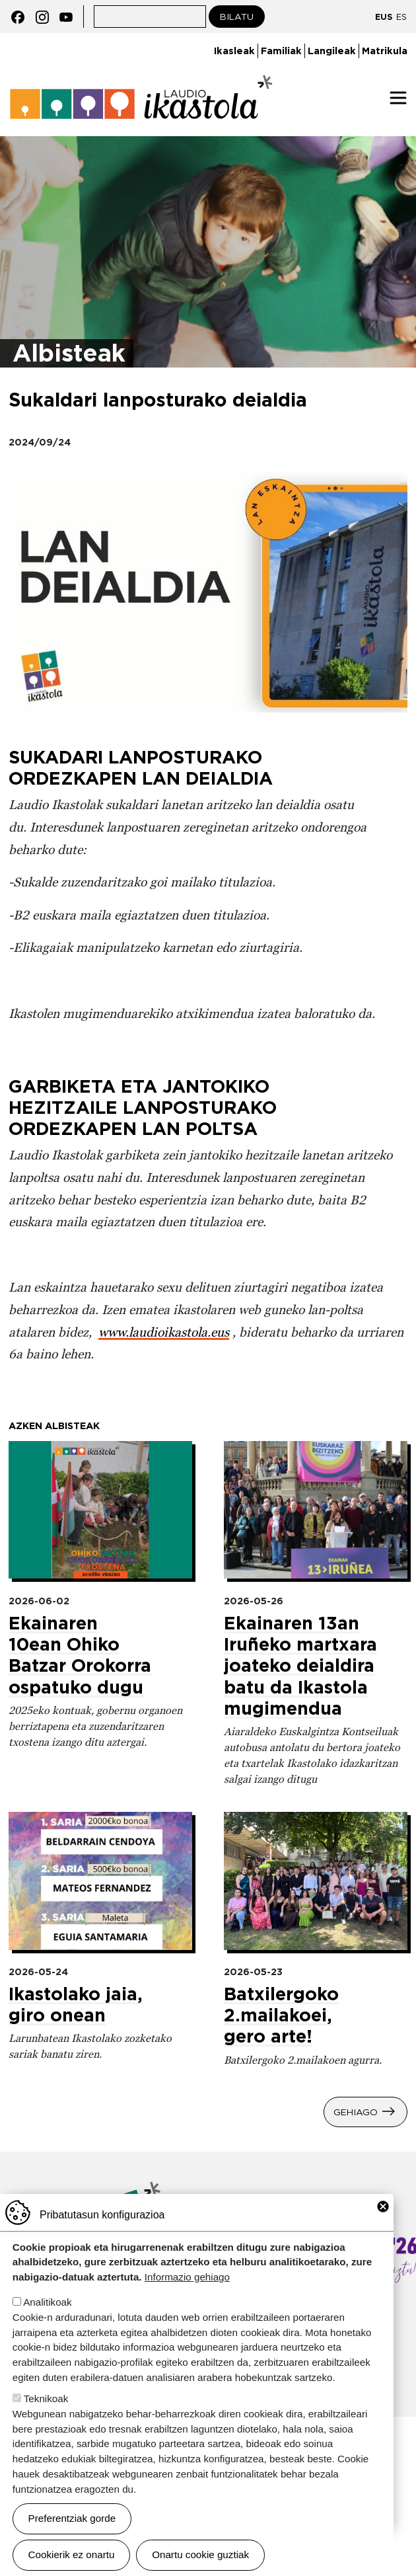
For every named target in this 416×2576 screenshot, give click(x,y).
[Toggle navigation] (398, 97)
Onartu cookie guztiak (200, 2554)
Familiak (281, 50)
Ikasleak (234, 50)
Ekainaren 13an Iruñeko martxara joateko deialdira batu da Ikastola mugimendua (300, 1665)
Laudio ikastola (141, 98)
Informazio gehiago (187, 2277)
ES (401, 17)
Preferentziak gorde (72, 2518)
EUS (383, 17)
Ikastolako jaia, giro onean (76, 2004)
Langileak (332, 50)
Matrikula (384, 50)
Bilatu (237, 16)
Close (383, 2206)
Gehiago (355, 2112)
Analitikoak (47, 2302)
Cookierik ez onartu (71, 2554)
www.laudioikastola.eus (163, 1332)
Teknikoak (46, 2398)
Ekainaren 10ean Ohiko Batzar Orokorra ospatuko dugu (80, 1655)
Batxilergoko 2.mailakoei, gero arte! (281, 2015)
